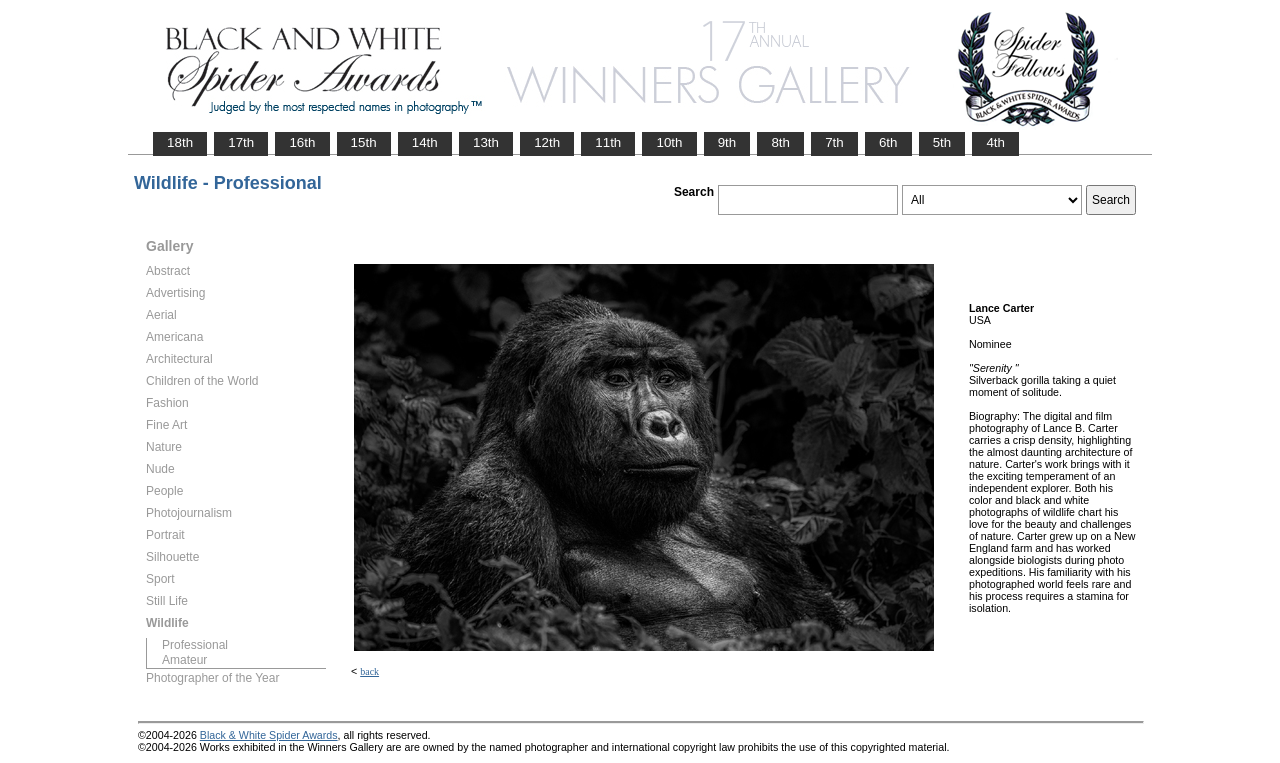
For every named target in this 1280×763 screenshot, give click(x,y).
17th (241, 142)
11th (608, 142)
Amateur (184, 660)
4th (995, 142)
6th (888, 142)
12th (547, 142)
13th (486, 142)
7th (834, 142)
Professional (195, 645)
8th (780, 142)
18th (180, 142)
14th (425, 142)
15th (364, 142)
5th (942, 142)
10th (669, 142)
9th (727, 142)
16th (302, 142)
